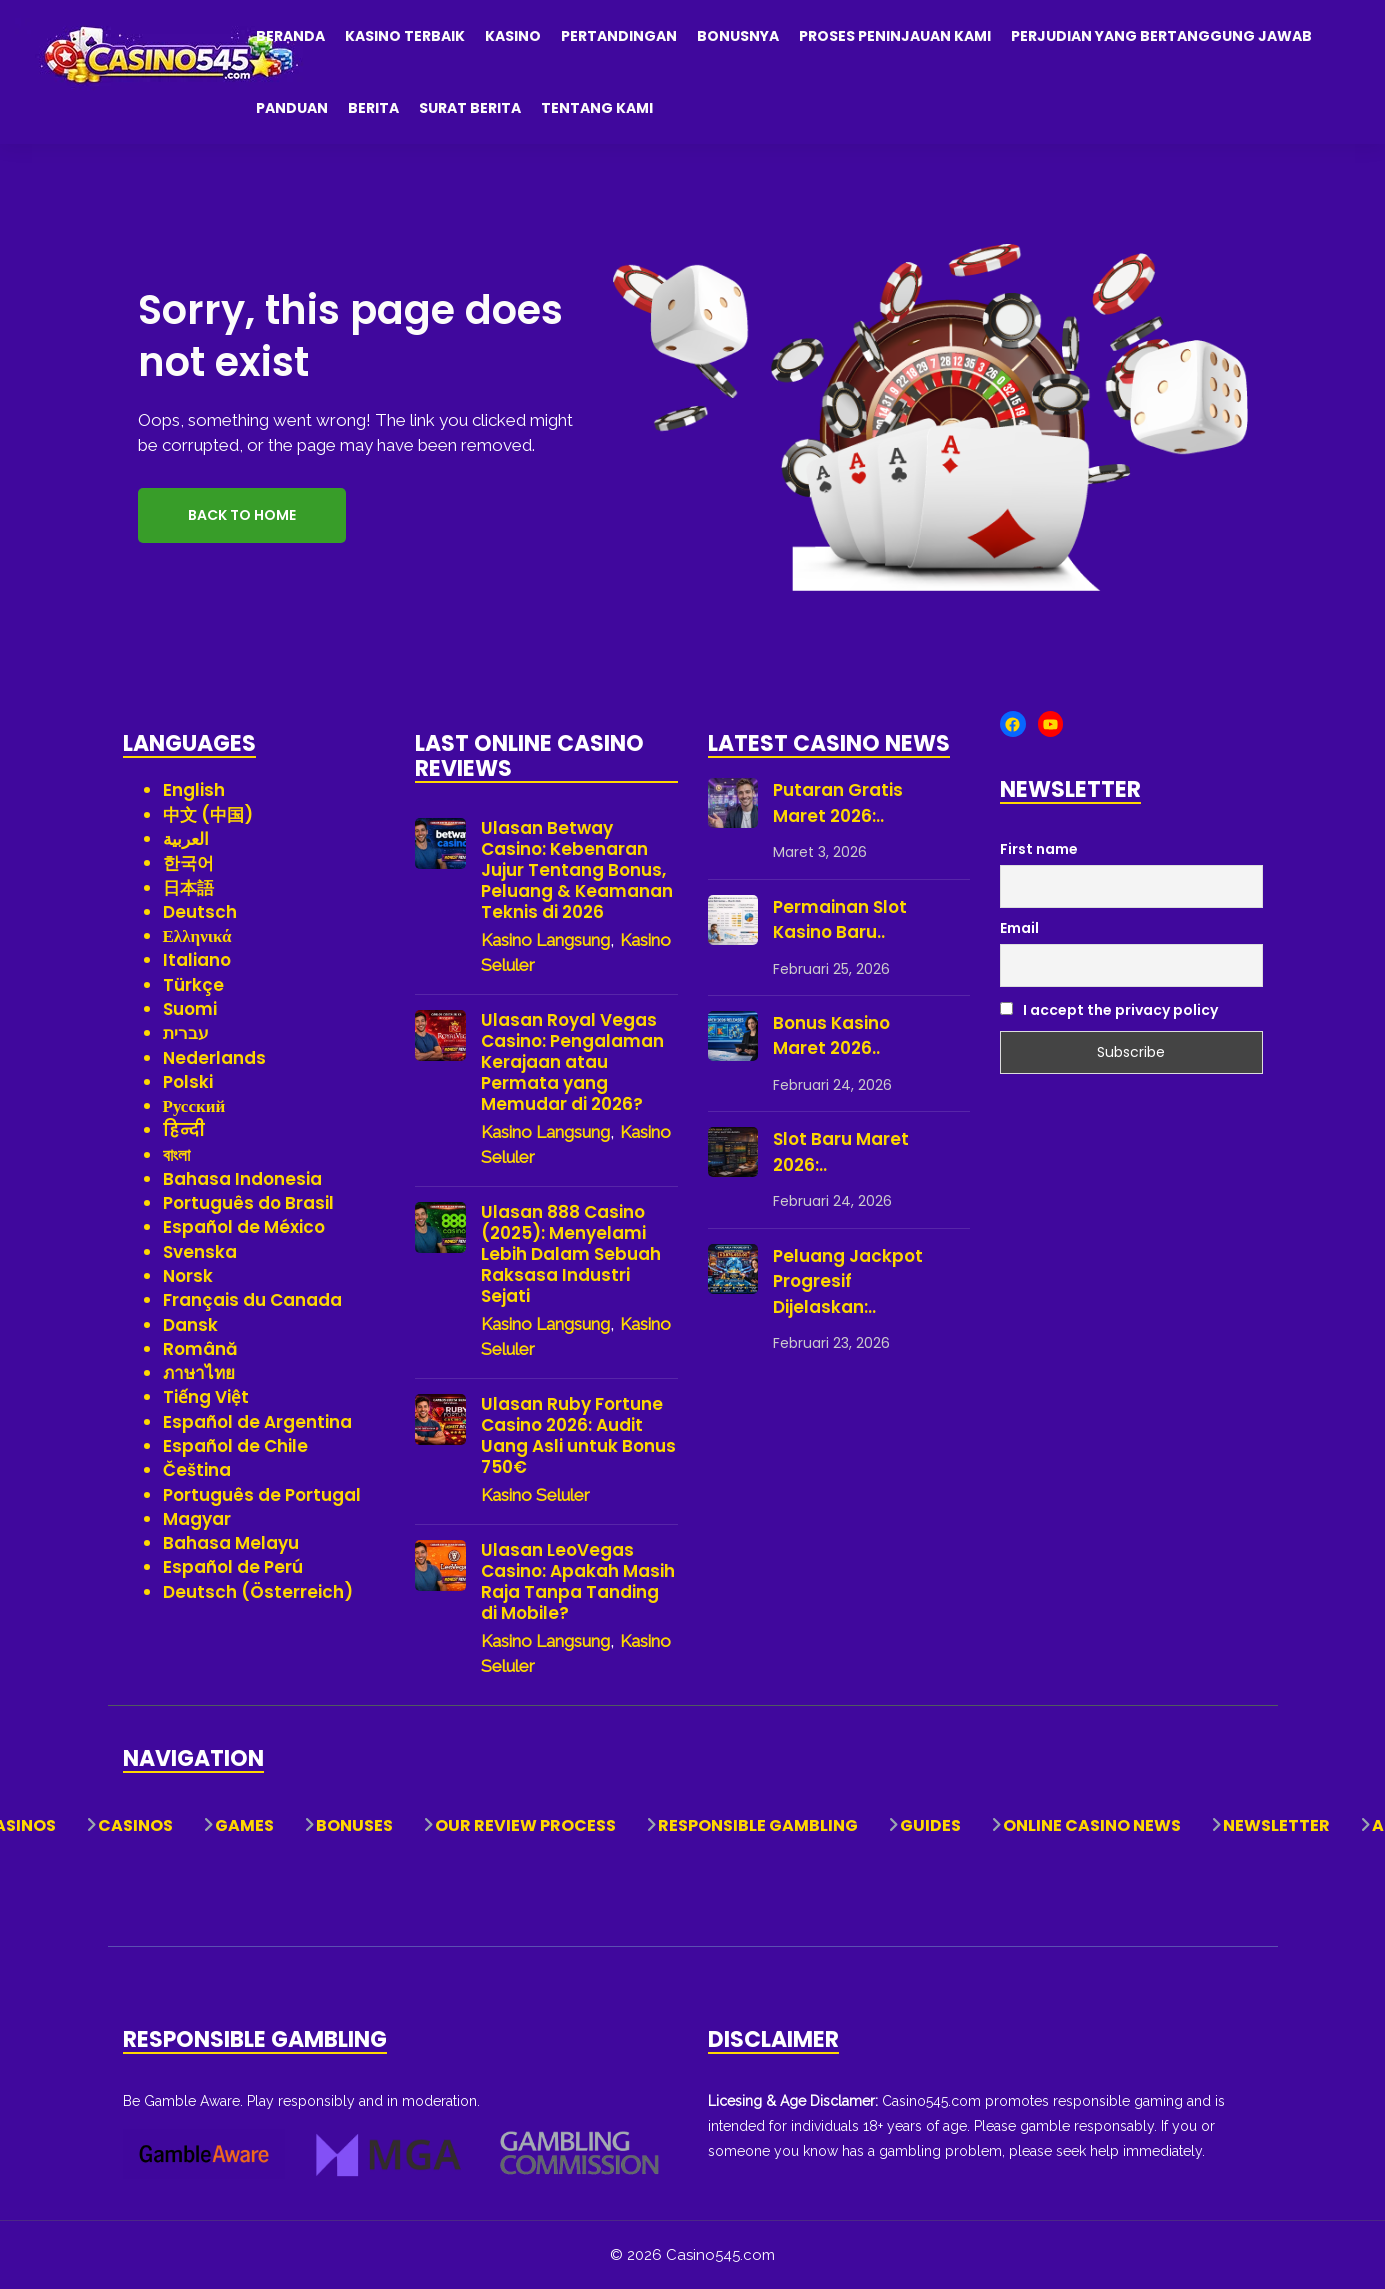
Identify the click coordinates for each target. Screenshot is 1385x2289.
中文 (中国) (208, 815)
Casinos (135, 1825)
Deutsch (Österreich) (258, 1592)
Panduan (292, 108)
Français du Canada (252, 1300)
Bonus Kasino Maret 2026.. (831, 1036)
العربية (186, 839)
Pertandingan (619, 36)
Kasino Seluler (535, 1495)
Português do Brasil (248, 1203)
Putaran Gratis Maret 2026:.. (838, 803)
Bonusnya (738, 36)
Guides (930, 1825)
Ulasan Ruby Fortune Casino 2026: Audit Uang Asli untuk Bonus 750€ (578, 1436)
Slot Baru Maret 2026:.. (841, 1152)
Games (244, 1825)
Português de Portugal (262, 1495)
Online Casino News (1092, 1825)
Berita (373, 108)
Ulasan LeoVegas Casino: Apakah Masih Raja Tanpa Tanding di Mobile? (578, 1582)
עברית (186, 1033)
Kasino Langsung (545, 940)
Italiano (197, 960)
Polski (188, 1082)
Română (200, 1349)
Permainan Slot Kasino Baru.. (840, 920)
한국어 (188, 863)
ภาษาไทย (199, 1373)
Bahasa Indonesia (242, 1179)
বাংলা (176, 1155)
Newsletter (1276, 1825)
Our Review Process (525, 1825)
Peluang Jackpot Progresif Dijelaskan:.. (848, 1281)
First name (1039, 849)
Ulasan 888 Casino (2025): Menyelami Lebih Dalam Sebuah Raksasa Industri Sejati (571, 1254)
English (194, 790)
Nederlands (214, 1058)
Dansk (190, 1325)
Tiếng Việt (206, 1397)
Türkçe (193, 985)
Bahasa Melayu (231, 1543)
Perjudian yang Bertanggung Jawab (1161, 36)
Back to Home (242, 515)
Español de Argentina (257, 1422)
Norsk (188, 1276)
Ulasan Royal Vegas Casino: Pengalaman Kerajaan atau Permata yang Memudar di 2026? (572, 1062)
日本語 (188, 888)
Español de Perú (233, 1567)
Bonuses (354, 1825)
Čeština (197, 1470)
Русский (194, 1106)
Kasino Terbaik (405, 36)
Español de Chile (235, 1446)
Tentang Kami (597, 108)
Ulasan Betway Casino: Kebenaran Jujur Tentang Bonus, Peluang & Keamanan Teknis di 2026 (577, 870)
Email (1019, 928)
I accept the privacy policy (1109, 1010)
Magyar (197, 1519)
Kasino (513, 36)
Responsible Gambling (758, 1825)
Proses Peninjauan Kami (895, 36)
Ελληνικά (197, 936)
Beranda (290, 36)
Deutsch (200, 912)
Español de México (244, 1227)
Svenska (200, 1252)
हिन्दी (184, 1130)
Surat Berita (470, 108)
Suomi (190, 1009)
